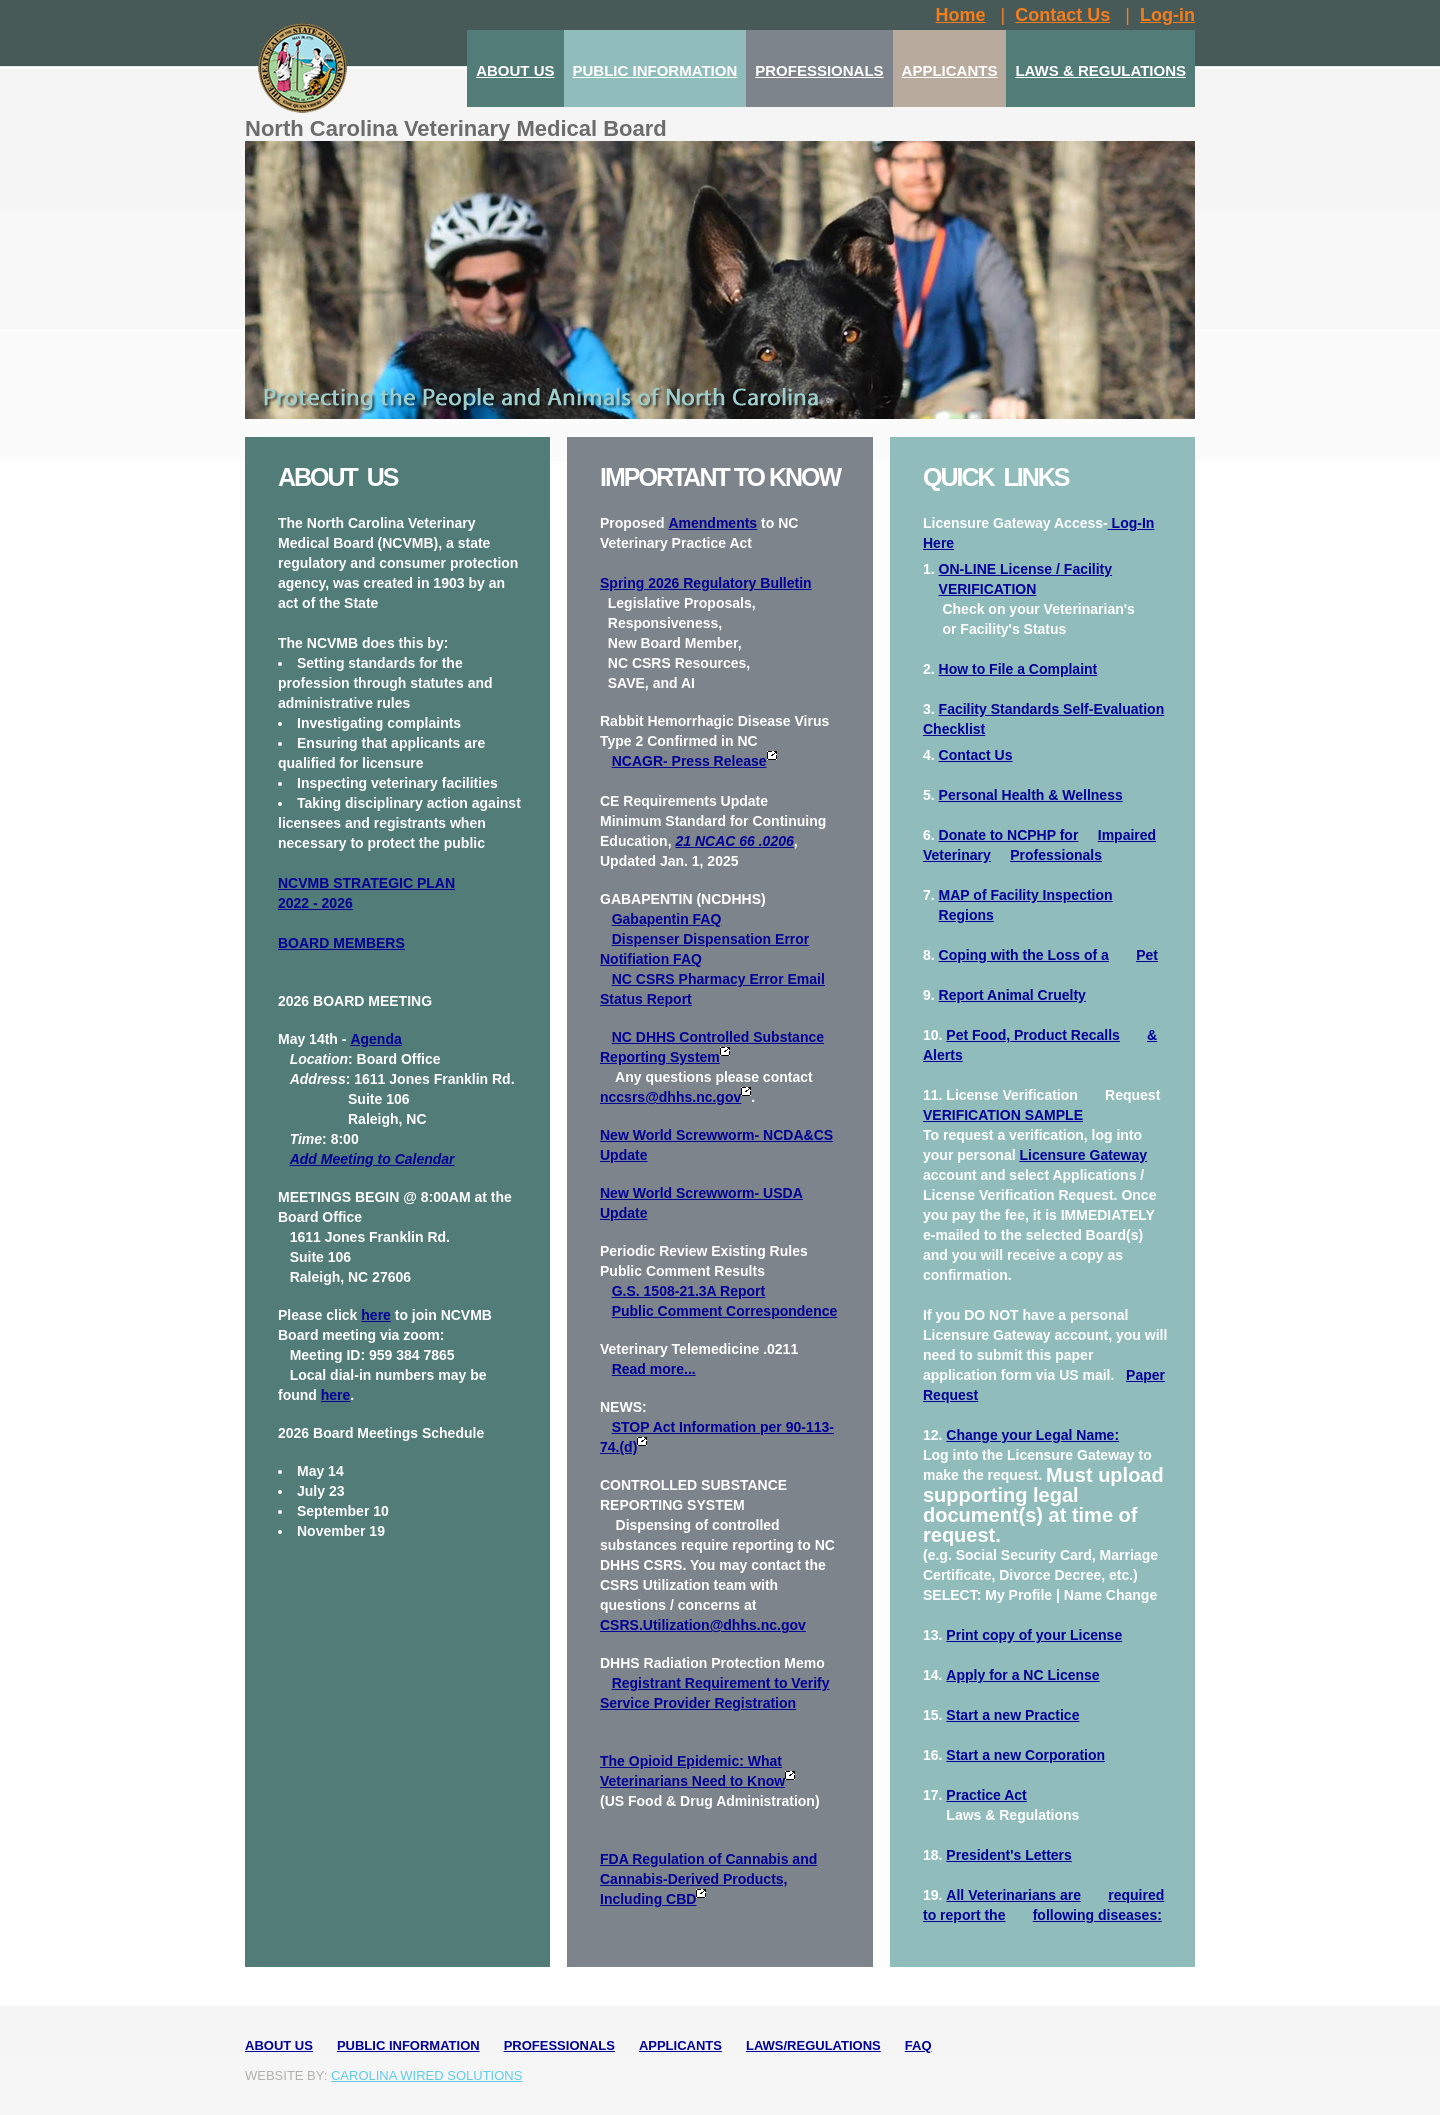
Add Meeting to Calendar (372, 1159)
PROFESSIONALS (819, 70)
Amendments (712, 523)
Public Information (408, 2045)
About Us (279, 2045)
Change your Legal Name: (1032, 1435)
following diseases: (1097, 1915)
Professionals (1056, 855)
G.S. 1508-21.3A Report (689, 1291)
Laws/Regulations (813, 2045)
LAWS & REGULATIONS (1100, 70)
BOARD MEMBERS (341, 943)
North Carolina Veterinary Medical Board (456, 129)
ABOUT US (515, 70)
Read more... (654, 1369)
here (376, 1315)
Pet (1147, 955)
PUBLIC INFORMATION (655, 70)
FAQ (918, 2045)
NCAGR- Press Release (694, 761)
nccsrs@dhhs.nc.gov (670, 1097)
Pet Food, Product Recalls (1032, 1035)
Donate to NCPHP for (1009, 835)
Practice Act (986, 1795)
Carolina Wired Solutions (426, 2075)
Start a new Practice (1012, 1715)
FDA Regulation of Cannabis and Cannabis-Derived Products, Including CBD (708, 1879)
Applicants (680, 2045)
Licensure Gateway (1083, 1155)
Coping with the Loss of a (1024, 955)
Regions (966, 915)
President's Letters (1009, 1855)
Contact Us (976, 755)
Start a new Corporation (1025, 1755)
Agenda (375, 1039)
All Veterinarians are (1013, 1895)
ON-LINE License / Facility (1026, 569)
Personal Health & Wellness (1031, 795)
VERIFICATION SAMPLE (1003, 1115)
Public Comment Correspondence (725, 1311)
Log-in (1167, 15)
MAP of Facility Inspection (1026, 895)
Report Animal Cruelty (1012, 995)
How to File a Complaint (1018, 669)
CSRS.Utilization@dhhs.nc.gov (703, 1625)
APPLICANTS (950, 70)
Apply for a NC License (1022, 1675)
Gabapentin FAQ (667, 919)
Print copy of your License (1034, 1635)
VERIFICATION (988, 589)
